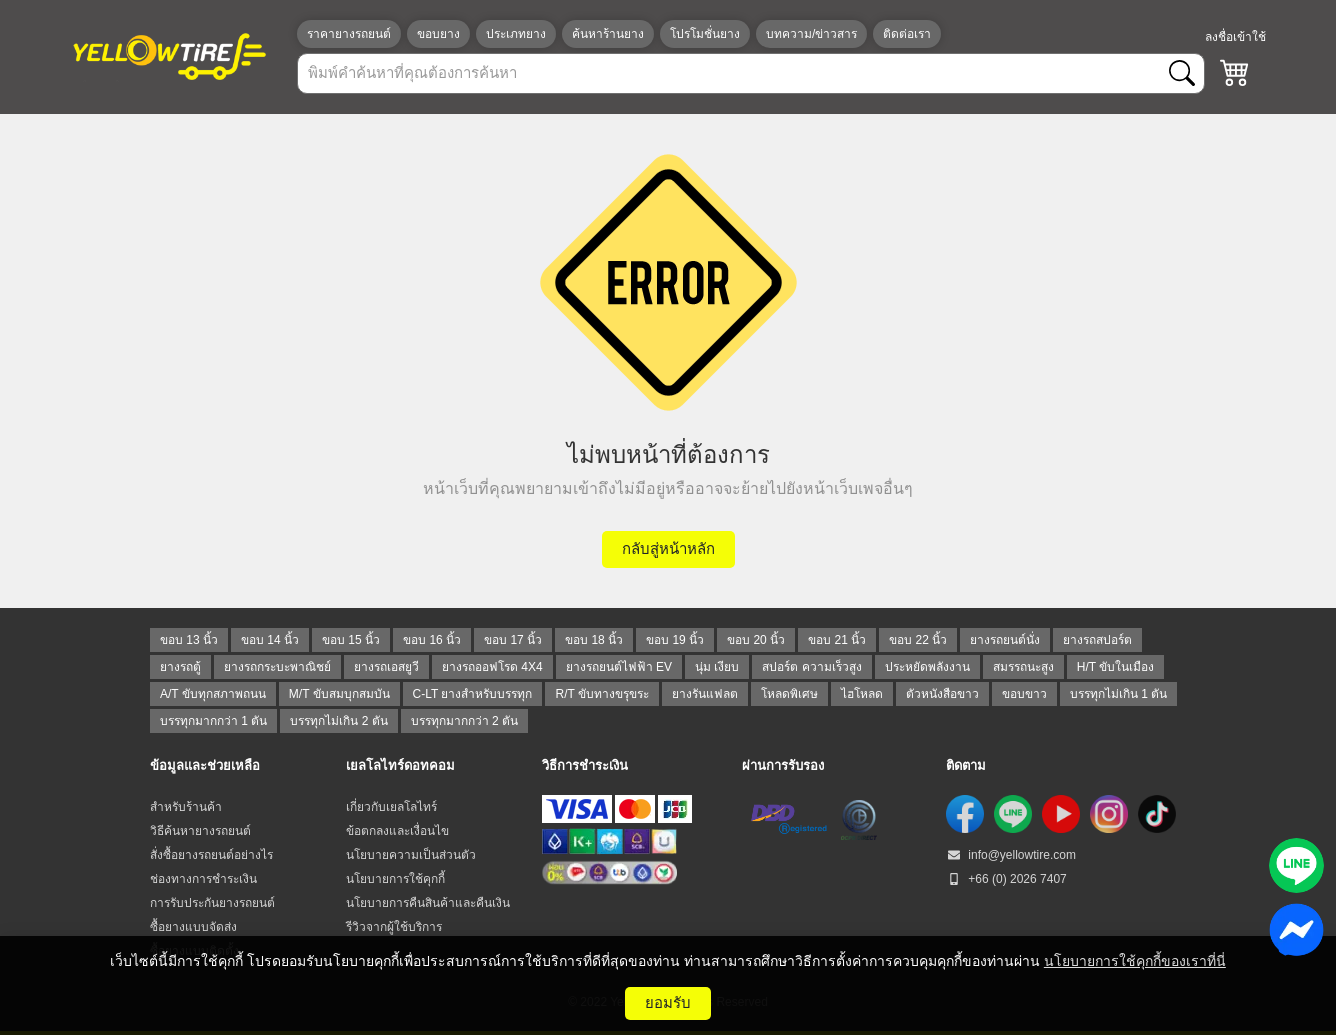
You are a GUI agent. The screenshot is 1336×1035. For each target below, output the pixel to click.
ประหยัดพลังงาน (927, 667)
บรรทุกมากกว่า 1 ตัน (213, 721)
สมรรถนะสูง (1023, 667)
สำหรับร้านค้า (186, 807)
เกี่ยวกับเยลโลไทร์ (391, 807)
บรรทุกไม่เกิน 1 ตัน (1118, 694)
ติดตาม (966, 765)
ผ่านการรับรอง (783, 765)
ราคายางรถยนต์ (349, 34)
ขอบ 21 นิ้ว (837, 640)
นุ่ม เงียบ (717, 667)
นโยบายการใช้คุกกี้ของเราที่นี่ (1135, 961)
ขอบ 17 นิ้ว (513, 640)
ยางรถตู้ (180, 667)
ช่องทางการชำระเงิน (203, 879)
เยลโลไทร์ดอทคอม (400, 765)
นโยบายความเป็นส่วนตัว (411, 855)
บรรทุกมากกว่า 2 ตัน (464, 721)
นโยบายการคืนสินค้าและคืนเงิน (428, 903)
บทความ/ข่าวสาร (811, 34)
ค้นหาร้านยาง (608, 34)
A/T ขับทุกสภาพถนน (213, 694)
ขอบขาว (1024, 694)
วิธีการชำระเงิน (585, 765)
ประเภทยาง (516, 34)
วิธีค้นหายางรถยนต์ (200, 831)
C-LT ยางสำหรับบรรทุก (473, 694)
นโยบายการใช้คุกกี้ (395, 879)
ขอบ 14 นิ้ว (270, 640)
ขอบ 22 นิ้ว (918, 640)
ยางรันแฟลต (705, 694)
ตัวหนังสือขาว (942, 694)
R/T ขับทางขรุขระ (601, 694)
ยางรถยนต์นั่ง (1005, 640)
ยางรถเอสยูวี (386, 667)
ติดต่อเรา (907, 34)
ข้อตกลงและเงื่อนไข (397, 831)
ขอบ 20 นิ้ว (756, 640)
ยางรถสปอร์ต (1097, 640)
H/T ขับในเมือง (1115, 667)
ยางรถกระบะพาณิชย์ (277, 667)
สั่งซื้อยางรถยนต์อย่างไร (211, 855)
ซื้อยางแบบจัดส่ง (193, 927)
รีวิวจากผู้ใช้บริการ (394, 927)
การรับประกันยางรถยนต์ (212, 903)
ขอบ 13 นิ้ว (189, 640)
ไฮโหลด (862, 694)
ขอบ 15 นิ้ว (351, 640)
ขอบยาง (438, 34)
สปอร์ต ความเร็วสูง (811, 667)
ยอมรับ (668, 1002)
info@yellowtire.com (1011, 855)
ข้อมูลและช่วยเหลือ (205, 765)
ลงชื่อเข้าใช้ (1235, 37)
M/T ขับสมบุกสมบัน (339, 694)
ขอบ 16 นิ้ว (432, 640)
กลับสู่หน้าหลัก (668, 548)
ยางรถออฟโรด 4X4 (492, 667)
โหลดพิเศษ (789, 694)
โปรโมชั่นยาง (705, 34)
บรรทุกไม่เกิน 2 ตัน (338, 721)
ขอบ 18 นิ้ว (594, 640)
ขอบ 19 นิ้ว (675, 640)
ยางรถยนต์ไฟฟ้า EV (619, 667)
